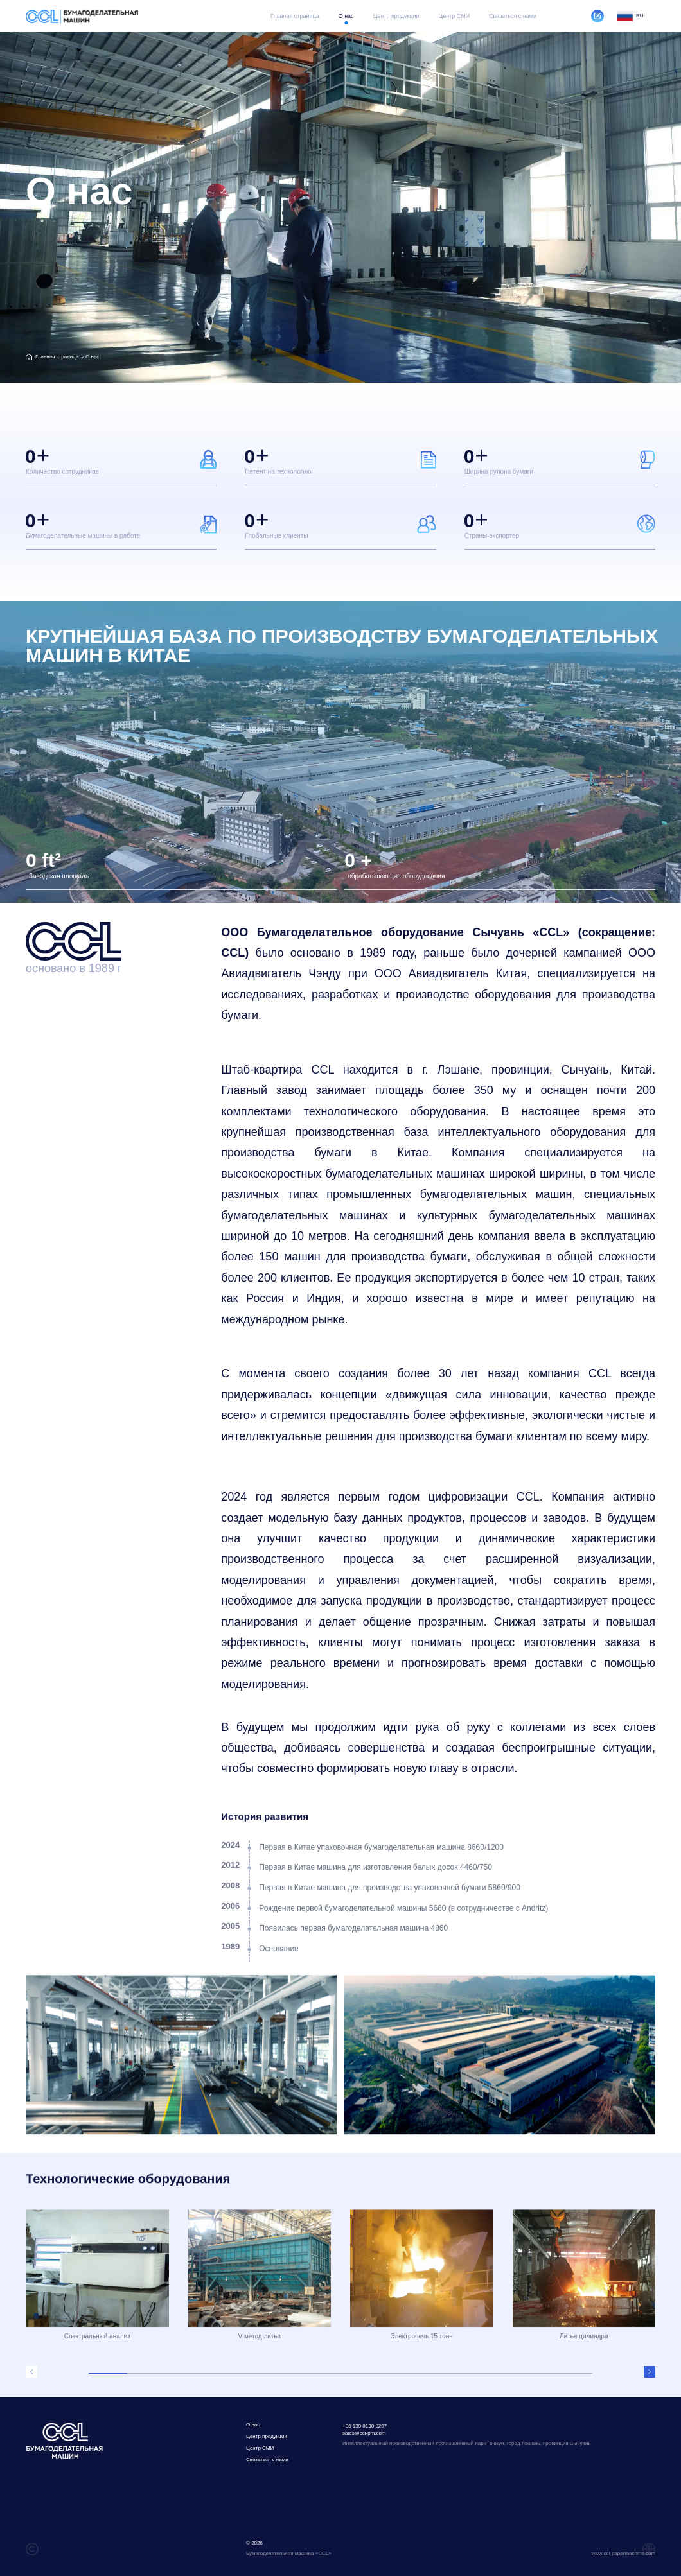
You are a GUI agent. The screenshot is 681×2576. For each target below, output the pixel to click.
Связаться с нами (512, 16)
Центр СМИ (454, 16)
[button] (31, 2372)
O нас (346, 16)
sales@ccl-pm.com (364, 2433)
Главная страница (294, 16)
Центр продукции (396, 16)
